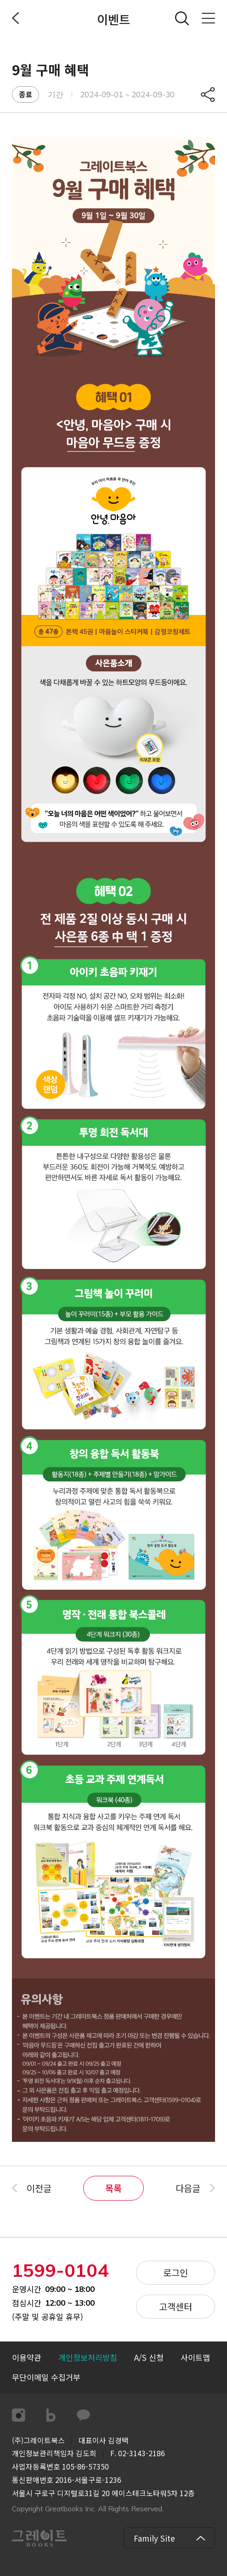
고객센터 (175, 2306)
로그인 (175, 2272)
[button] (46, 2377)
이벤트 (113, 19)
